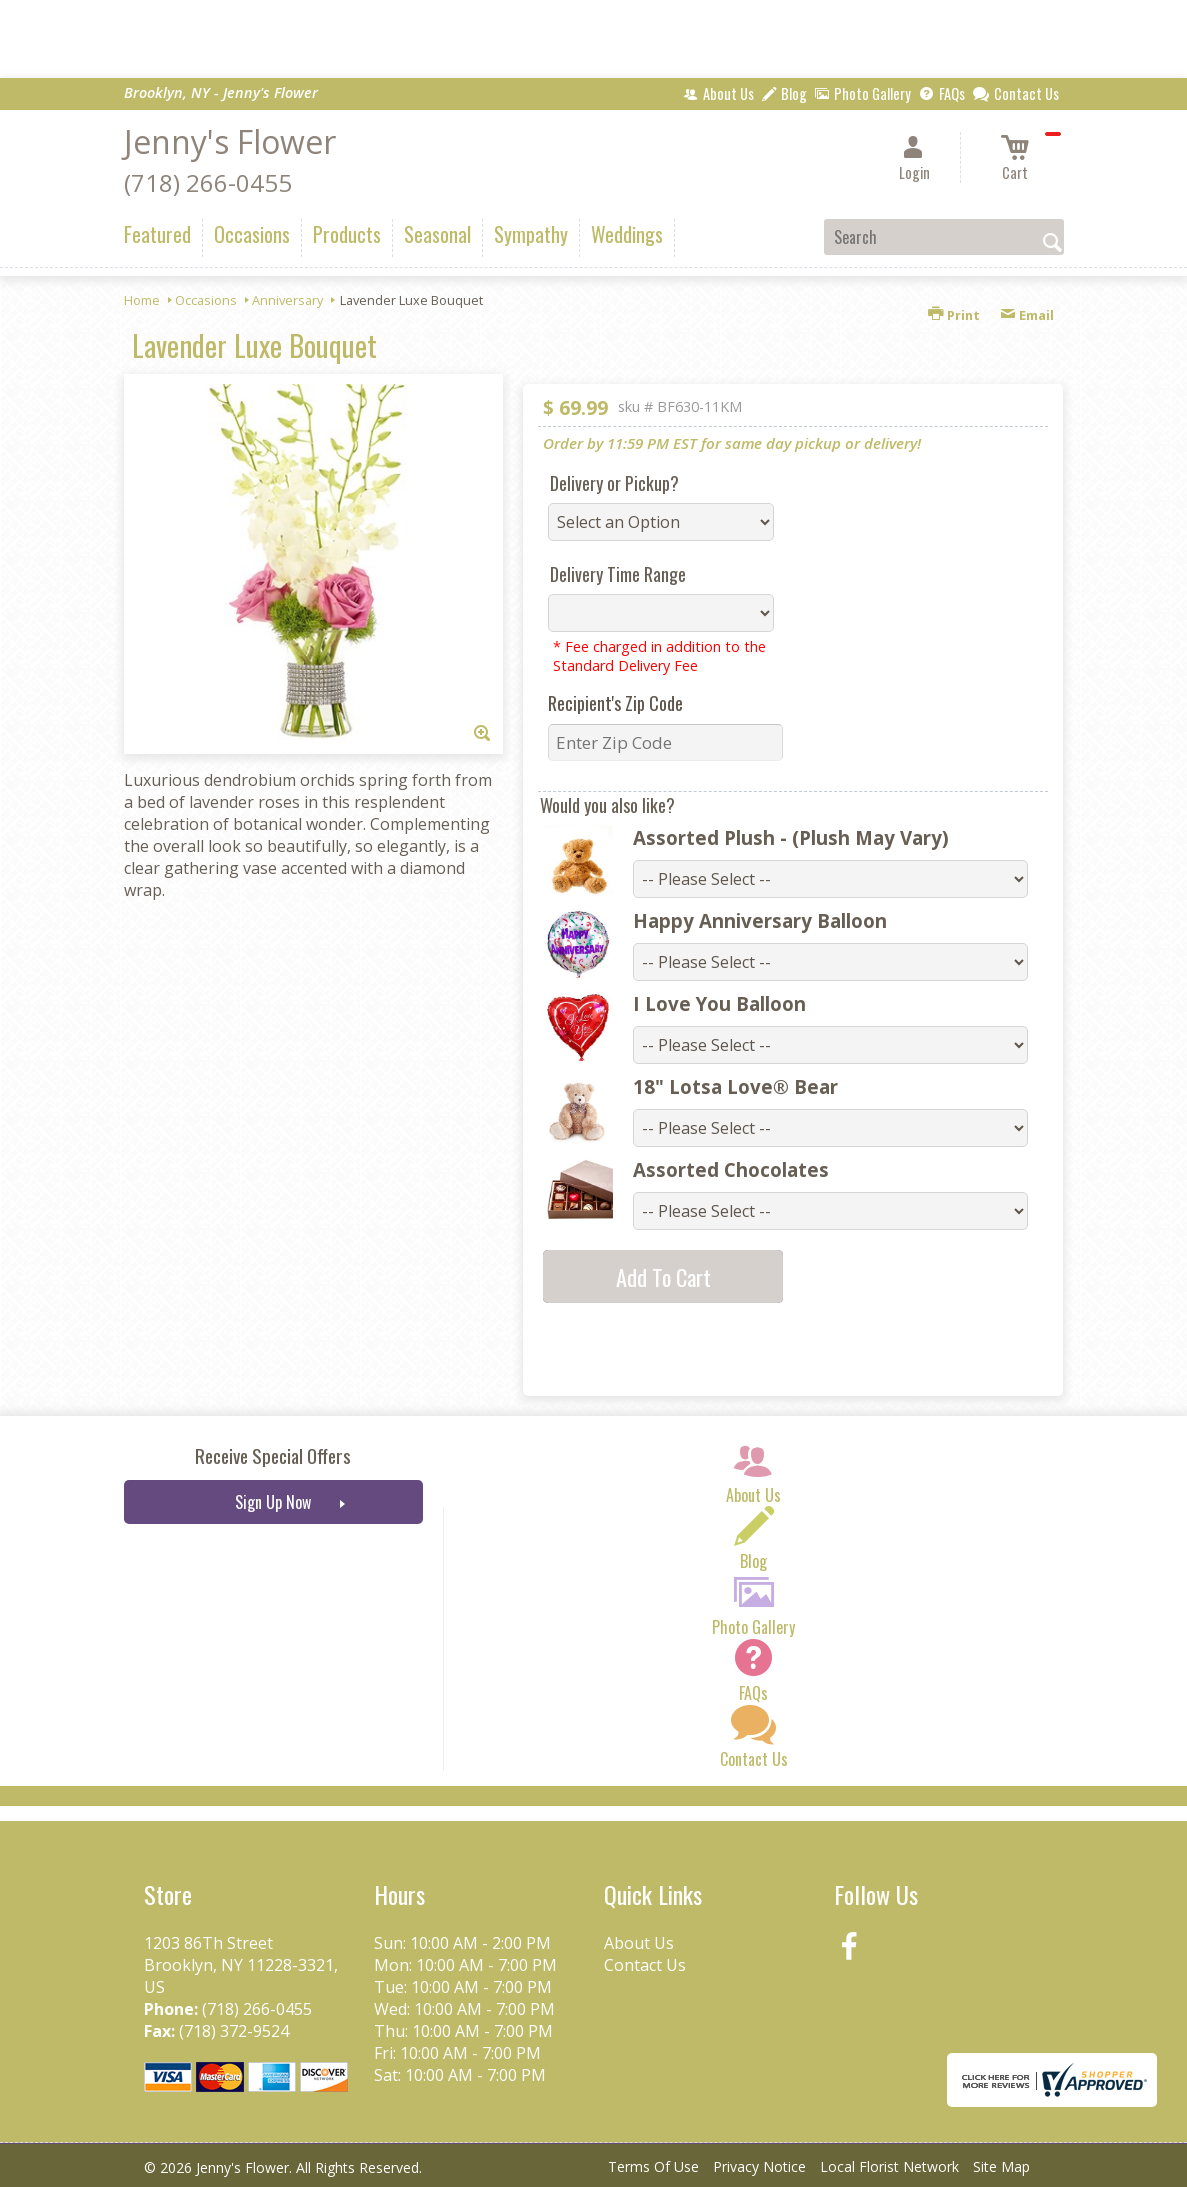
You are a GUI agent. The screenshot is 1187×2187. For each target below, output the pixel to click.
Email (1027, 315)
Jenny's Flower (230, 141)
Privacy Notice (759, 2166)
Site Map (1001, 2166)
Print (954, 315)
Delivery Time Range (618, 574)
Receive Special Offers (273, 1455)
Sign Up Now (273, 1502)
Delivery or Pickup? (614, 483)
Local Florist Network (889, 2166)
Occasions (206, 300)
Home (142, 300)
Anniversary (287, 300)
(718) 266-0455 (208, 182)
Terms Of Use (653, 2166)
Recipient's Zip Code (615, 703)
